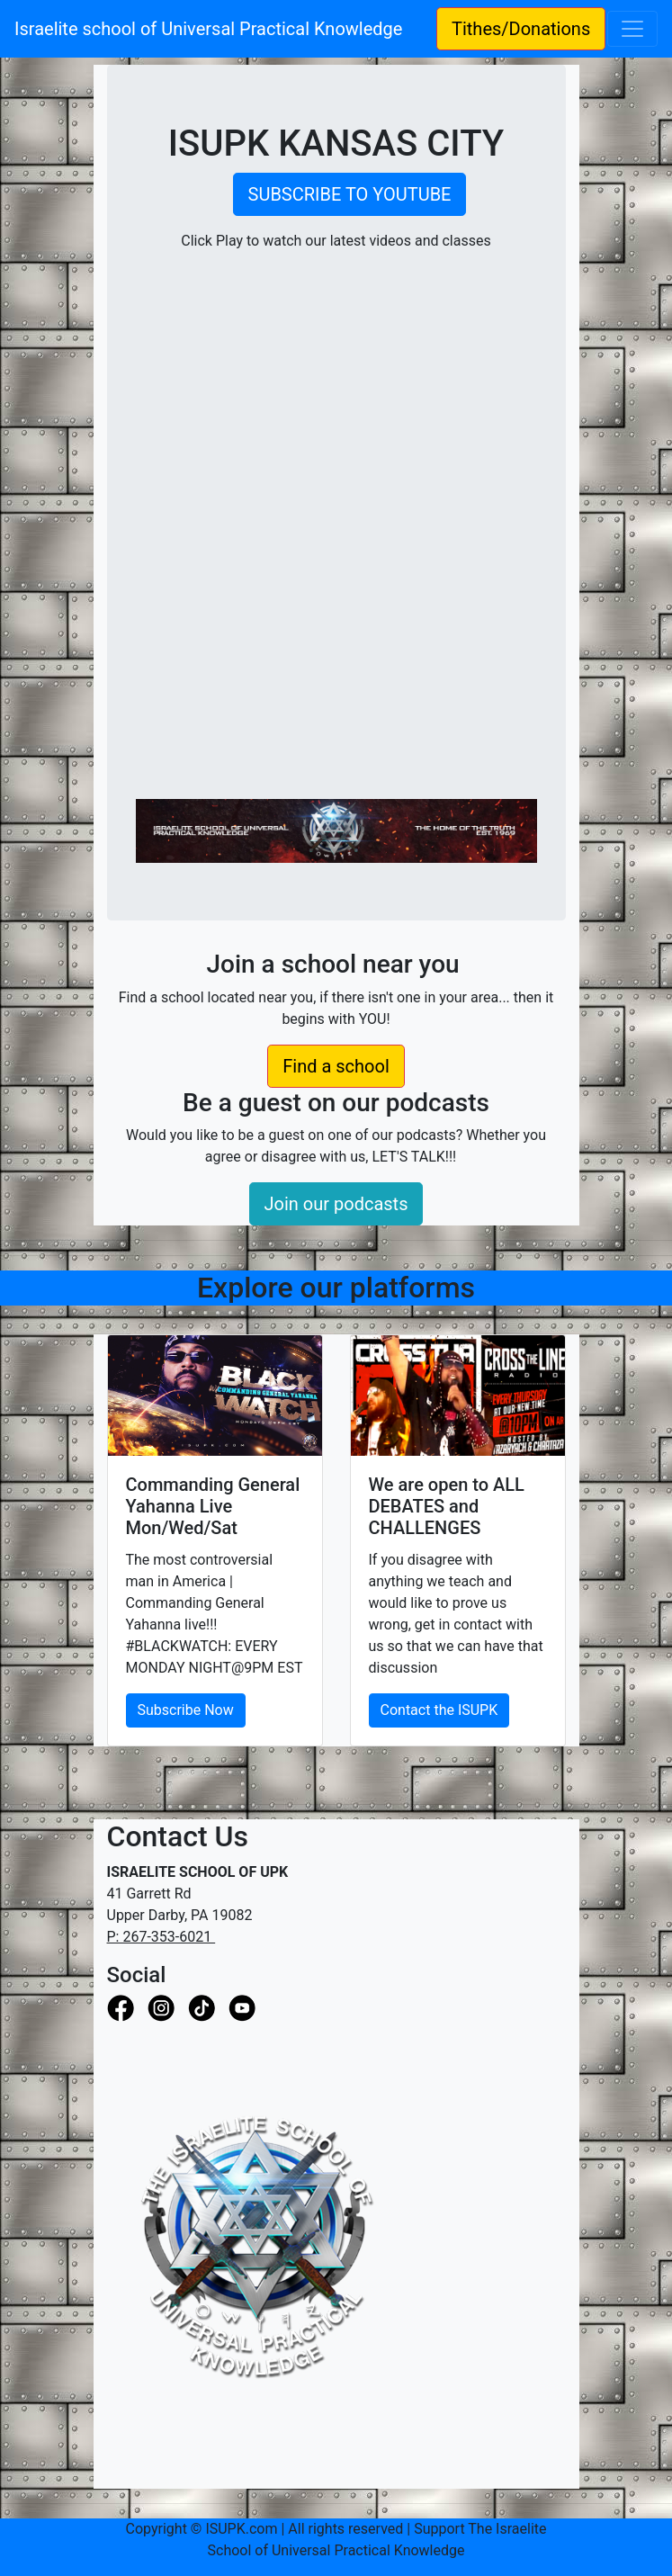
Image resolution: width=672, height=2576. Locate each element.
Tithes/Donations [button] (521, 29)
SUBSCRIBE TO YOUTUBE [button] (350, 194)
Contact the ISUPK (439, 1710)
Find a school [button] (336, 1066)
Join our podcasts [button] (336, 1204)
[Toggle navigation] (632, 29)
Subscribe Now (186, 1710)
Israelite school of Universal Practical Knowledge (217, 29)
